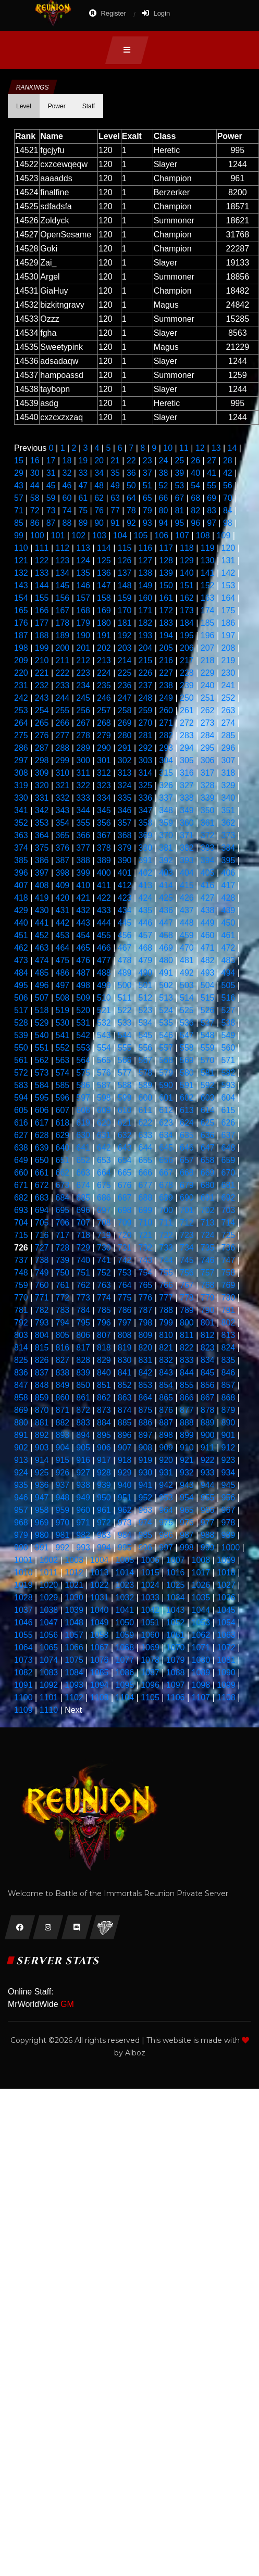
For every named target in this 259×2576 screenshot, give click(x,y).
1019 (23, 1585)
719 (104, 1235)
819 (125, 1347)
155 (42, 598)
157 (83, 598)
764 (125, 1285)
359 (166, 822)
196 (208, 635)
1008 (200, 1560)
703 (228, 1210)
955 (208, 1497)
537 (208, 1022)
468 (146, 947)
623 (166, 1122)
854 (166, 1385)
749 (42, 1272)
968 (21, 1522)
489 (125, 972)
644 (146, 1147)
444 (104, 922)
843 (166, 1372)
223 (83, 672)
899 (187, 1435)
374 (21, 847)
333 (83, 797)
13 (216, 448)
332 (63, 797)
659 (228, 1160)
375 (42, 847)
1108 (226, 1697)
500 (125, 985)
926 (63, 1472)
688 (146, 1197)
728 (63, 1247)
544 (125, 1035)
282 (166, 735)
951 (125, 1497)
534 (146, 1022)
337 (166, 797)
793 (42, 1322)
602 (187, 1097)
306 (208, 760)
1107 (200, 1697)
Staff (88, 106)
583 (21, 1085)
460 (208, 935)
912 (228, 1447)
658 (208, 1160)
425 (166, 897)
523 (146, 1010)
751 (83, 1272)
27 (211, 460)
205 (166, 647)
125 (104, 560)
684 (63, 1197)
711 (166, 1222)
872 (83, 1410)
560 (228, 1047)
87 (51, 523)
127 (146, 560)
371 (187, 835)
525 (187, 1010)
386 (42, 860)
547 (187, 1035)
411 (104, 885)
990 (21, 1547)
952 (146, 1497)
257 (104, 710)
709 (125, 1222)
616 (21, 1122)
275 (21, 735)
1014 (125, 1572)
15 (18, 460)
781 (21, 1310)
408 (42, 885)
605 (21, 1110)
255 (63, 710)
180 (104, 622)
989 (228, 1535)
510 (104, 997)
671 (21, 1185)
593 (228, 1085)
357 (125, 822)
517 (21, 1010)
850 (83, 1385)
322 (83, 785)
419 (42, 897)
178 (63, 622)
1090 (226, 1672)
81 (179, 510)
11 (184, 448)
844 (187, 1372)
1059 (125, 1635)
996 (146, 1547)
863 (125, 1397)
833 (187, 1360)
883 (83, 1422)
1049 (99, 1622)
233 (63, 685)
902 (21, 1447)
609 (104, 1110)
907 (125, 1447)
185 (208, 622)
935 (21, 1485)
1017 (200, 1572)
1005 (125, 1560)
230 (228, 672)
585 (63, 1085)
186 (228, 622)
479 (146, 960)
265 (42, 722)
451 (21, 935)
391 (146, 860)
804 (42, 1335)
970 (63, 1522)
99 (18, 535)
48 (99, 485)
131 (228, 560)
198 (21, 647)
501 (146, 985)
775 (125, 1297)
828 (83, 1360)
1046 (23, 1622)
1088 (175, 1672)
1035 (200, 1597)
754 (146, 1272)
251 (208, 697)
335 (125, 797)
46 (67, 485)
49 (115, 485)
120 (228, 548)
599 (125, 1097)
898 (166, 1435)
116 (146, 548)
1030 (74, 1597)
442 (63, 922)
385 (21, 860)
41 (211, 473)
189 (63, 635)
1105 (150, 1697)
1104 (125, 1697)
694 (42, 1210)
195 (187, 635)
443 (83, 922)
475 (63, 960)
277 (63, 735)
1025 (175, 1585)
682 (21, 1197)
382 (187, 847)
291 (125, 747)
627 (21, 1135)
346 (125, 810)
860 (63, 1397)
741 (104, 1260)
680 (208, 1185)
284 (208, 735)
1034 (175, 1597)
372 (208, 835)
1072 (226, 1647)
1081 (226, 1660)
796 (104, 1322)
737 (21, 1260)
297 (21, 760)
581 (208, 1072)
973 (125, 1522)
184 (187, 622)
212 (83, 660)
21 (115, 460)
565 (104, 1060)
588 (125, 1085)
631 (104, 1135)
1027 (226, 1585)
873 (104, 1410)
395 (228, 860)
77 (115, 510)
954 (187, 1497)
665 (125, 1172)
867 (208, 1397)
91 (115, 523)
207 (208, 647)
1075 (74, 1660)
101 (58, 535)
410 (83, 885)
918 (125, 1460)
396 (21, 872)
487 (83, 972)
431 (63, 910)
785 (104, 1310)
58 (35, 498)
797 (125, 1322)
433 (104, 910)
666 (146, 1172)
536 (187, 1022)
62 (99, 498)
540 (42, 1035)
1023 (125, 1585)
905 (83, 1447)
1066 (74, 1647)
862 (104, 1397)
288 (63, 747)
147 (104, 585)
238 (166, 685)
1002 (49, 1560)
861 (83, 1397)
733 (166, 1247)
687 (125, 1197)
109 (224, 535)
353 (42, 822)
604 (228, 1097)
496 (42, 985)
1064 (23, 1647)
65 (147, 498)
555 (125, 1047)
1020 (49, 1585)
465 (83, 947)
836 (21, 1372)
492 (187, 972)
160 (146, 598)
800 (187, 1322)
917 (104, 1460)
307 (228, 760)
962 (125, 1510)
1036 (226, 1597)
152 (208, 585)
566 (125, 1060)
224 (104, 672)
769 (228, 1285)
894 (83, 1435)
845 (208, 1372)
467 (125, 947)
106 (161, 535)
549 (228, 1035)
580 (187, 1072)
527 (228, 1010)
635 (187, 1135)
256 (83, 710)
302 (125, 760)
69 (211, 498)
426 (187, 897)
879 (228, 1410)
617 (42, 1122)
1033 (150, 1597)
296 (228, 747)
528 (21, 1022)
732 (146, 1247)
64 (131, 498)
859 (42, 1397)
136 (104, 573)
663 (83, 1172)
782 (42, 1310)
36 (131, 473)
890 (228, 1422)
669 (208, 1172)
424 (146, 897)
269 (125, 722)
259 (146, 710)
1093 (74, 1685)
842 (146, 1372)
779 (208, 1297)
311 (83, 772)
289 (83, 747)
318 (228, 772)
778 (187, 1297)
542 (83, 1035)
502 (166, 985)
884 (104, 1422)
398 (63, 872)
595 (42, 1097)
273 (208, 722)
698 (125, 1210)
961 (104, 1510)
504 (208, 985)
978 (228, 1522)
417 (228, 885)
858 (21, 1397)
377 (83, 847)
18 (67, 460)
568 (166, 1060)
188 (42, 635)
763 (104, 1285)
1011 (49, 1572)
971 (83, 1522)
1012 (74, 1572)
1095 (125, 1685)
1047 (49, 1622)
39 (179, 473)
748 (21, 1272)
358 (146, 822)
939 (104, 1485)
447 (166, 922)
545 (146, 1035)
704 (21, 1222)
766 (166, 1285)
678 (166, 1185)
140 (187, 573)
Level (23, 106)
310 (63, 772)
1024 (150, 1585)
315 (166, 772)
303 (146, 760)
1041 (125, 1610)
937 (63, 1485)
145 (63, 585)
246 (104, 697)
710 (146, 1222)
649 (21, 1160)
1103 (99, 1697)
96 (195, 523)
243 (42, 697)
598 (104, 1097)
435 (146, 910)
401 (125, 872)
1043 (175, 1610)
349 (187, 810)
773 (83, 1297)
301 (104, 760)
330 (21, 797)
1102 (74, 1697)
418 (21, 897)
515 (208, 997)
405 (208, 872)
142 (228, 573)
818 (104, 1347)
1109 (23, 1710)
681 (228, 1185)
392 (166, 860)
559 (208, 1047)
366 (83, 835)
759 (21, 1285)
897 (146, 1435)
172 (166, 610)
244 (63, 697)
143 (21, 585)
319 (21, 785)
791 (228, 1310)
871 (63, 1410)
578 (146, 1072)
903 (42, 1447)
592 (208, 1085)
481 (187, 960)
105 (141, 535)
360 (187, 822)
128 (166, 560)
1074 (49, 1660)
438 (208, 910)
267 (83, 722)
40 (195, 473)
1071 (200, 1647)
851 (104, 1385)
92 (131, 523)
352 (21, 822)
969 (42, 1522)
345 (104, 810)
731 (125, 1247)
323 (104, 785)
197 (228, 635)
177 (42, 622)
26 (195, 460)
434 (125, 910)
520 (83, 1010)
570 (208, 1060)
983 (104, 1535)
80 (163, 510)
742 (125, 1260)
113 (83, 548)
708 (104, 1222)
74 (67, 510)
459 (187, 935)
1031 (99, 1597)
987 (187, 1535)
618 (63, 1122)
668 (187, 1172)
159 (125, 598)
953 (166, 1497)
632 (125, 1135)
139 (166, 573)
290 (104, 747)
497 (63, 985)
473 (21, 960)
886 (146, 1422)
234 (83, 685)
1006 (150, 1560)
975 (166, 1522)
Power (57, 106)
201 (83, 647)
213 (104, 660)
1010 (23, 1572)
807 (104, 1335)
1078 (150, 1660)
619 (83, 1122)
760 (42, 1285)
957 (21, 1510)
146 (83, 585)
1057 (74, 1635)
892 (42, 1435)
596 (63, 1097)
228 (187, 672)
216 (166, 660)
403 (166, 872)
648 (228, 1147)
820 (146, 1347)
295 (208, 747)
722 (166, 1235)
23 (147, 460)
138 (146, 573)
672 (42, 1185)
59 (51, 498)
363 (21, 835)
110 (21, 548)
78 (131, 510)
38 (163, 473)
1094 (99, 1685)
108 (203, 535)
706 (63, 1222)
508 (63, 997)
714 (228, 1222)
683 (42, 1197)
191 (104, 635)
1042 (150, 1610)
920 (166, 1460)
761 (63, 1285)
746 (208, 1260)
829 (104, 1360)
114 (104, 548)
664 (104, 1172)
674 (83, 1185)
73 (51, 510)
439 (228, 910)
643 (125, 1147)
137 (125, 573)
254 (42, 710)
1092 (49, 1685)
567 (146, 1060)
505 (228, 985)
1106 (175, 1697)
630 (83, 1135)
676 (125, 1185)
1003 (74, 1560)
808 (125, 1335)
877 (187, 1410)
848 (42, 1385)
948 (63, 1497)
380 (146, 847)
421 (83, 897)
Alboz (135, 2052)
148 (125, 585)
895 (104, 1435)
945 (228, 1485)
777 (166, 1297)
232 (42, 685)
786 (125, 1310)
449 (208, 922)
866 (187, 1397)
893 (63, 1435)
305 (187, 760)
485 (42, 972)
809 (146, 1335)
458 (166, 935)
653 (104, 1160)
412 (125, 885)
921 (187, 1460)
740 (83, 1260)
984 (125, 1535)
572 (21, 1072)
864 (146, 1397)
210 (42, 660)
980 (42, 1535)
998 (187, 1547)
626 (228, 1122)
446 (146, 922)
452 (42, 935)
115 (125, 548)
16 (35, 460)
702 (208, 1210)
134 (63, 573)
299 (63, 760)
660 (21, 1172)
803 (21, 1335)
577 (125, 1072)
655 (146, 1160)
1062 (200, 1635)
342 (42, 810)
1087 (150, 1672)
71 (18, 510)
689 (166, 1197)
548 (208, 1035)
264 (21, 722)
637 (228, 1135)
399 (83, 872)
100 (37, 535)
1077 (125, 1660)
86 (35, 523)
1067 (99, 1647)
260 (166, 710)
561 (21, 1060)
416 (208, 885)
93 (147, 523)
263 (228, 710)
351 (228, 810)
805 (63, 1335)
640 (63, 1147)
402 (146, 872)
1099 (226, 1685)
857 (228, 1385)
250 (187, 697)
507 (42, 997)
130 (208, 560)
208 (228, 647)
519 (63, 1010)
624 (187, 1122)
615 (228, 1110)
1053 (200, 1622)
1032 (125, 1597)
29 (18, 473)
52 (163, 485)
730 (104, 1247)
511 (125, 997)
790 (208, 1310)
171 (146, 610)
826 (42, 1360)
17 (51, 460)
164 (228, 598)
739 (63, 1260)
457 (146, 935)
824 (228, 1347)
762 (83, 1285)
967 (228, 1510)
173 (187, 610)
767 (187, 1285)
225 (125, 672)
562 (42, 1060)
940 (125, 1485)
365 (63, 835)
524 (166, 1010)
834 (208, 1360)
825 (21, 1360)
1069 (150, 1647)
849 (63, 1385)
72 (35, 510)
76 (99, 510)
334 (104, 797)
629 (63, 1135)
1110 (49, 1710)
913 (21, 1460)
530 (63, 1022)
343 (63, 810)
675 (104, 1185)
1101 (49, 1697)
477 (104, 960)
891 (21, 1435)
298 (42, 760)
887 (166, 1422)
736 (228, 1247)
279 (104, 735)
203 (125, 647)
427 (208, 897)
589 (146, 1085)
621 (125, 1122)
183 (166, 622)
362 (228, 822)
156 (63, 598)
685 (83, 1197)
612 (166, 1110)
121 (21, 560)
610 (125, 1110)
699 (146, 1210)
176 (21, 622)
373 (228, 835)
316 (187, 772)
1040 (99, 1610)
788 (166, 1310)
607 (63, 1110)
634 (166, 1135)
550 (21, 1047)
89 (83, 523)
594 (21, 1097)
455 (104, 935)
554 (104, 1047)
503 (187, 985)
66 (163, 498)
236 (125, 685)
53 (179, 485)
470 (187, 947)
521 (104, 1010)
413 (146, 885)
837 (42, 1372)
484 (21, 972)
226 (146, 672)
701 (187, 1210)
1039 (74, 1610)
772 (63, 1297)
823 (208, 1347)
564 (83, 1060)
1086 (125, 1672)
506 (21, 997)
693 (21, 1210)
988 (208, 1535)
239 (187, 685)
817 (83, 1347)
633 (146, 1135)
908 (146, 1447)
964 (166, 1510)
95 (179, 523)
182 (146, 622)
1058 (99, 1635)
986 (166, 1535)
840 (104, 1372)
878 (208, 1410)
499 (104, 985)
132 (21, 573)
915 (63, 1460)
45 (51, 485)
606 (42, 1110)
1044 (200, 1610)
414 (166, 885)
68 (195, 498)
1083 (49, 1672)
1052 (175, 1622)
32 (67, 473)
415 (187, 885)
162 (187, 598)
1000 (230, 1547)
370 (166, 835)
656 (166, 1160)
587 (104, 1085)
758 (228, 1272)
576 (104, 1072)
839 (83, 1372)
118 (187, 548)
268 (104, 722)
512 (146, 997)
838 (63, 1372)
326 (166, 785)
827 (63, 1360)
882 (63, 1422)
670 (228, 1172)
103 (99, 535)
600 (146, 1097)
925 (42, 1472)
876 (166, 1410)
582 (228, 1072)
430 (42, 910)
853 (146, 1385)
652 (83, 1160)
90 (99, 523)
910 (187, 1447)
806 (83, 1335)
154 (21, 598)
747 (228, 1260)
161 (166, 598)
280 (125, 735)
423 (125, 897)
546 (166, 1035)
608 (83, 1110)
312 (104, 772)
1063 (226, 1635)
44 (35, 485)
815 (42, 1347)
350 (208, 810)
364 (42, 835)
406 (228, 872)
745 (187, 1260)
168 (83, 610)
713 (208, 1222)
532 (104, 1022)
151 (187, 585)
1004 (99, 1560)
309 (42, 772)
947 (42, 1497)
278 (83, 735)
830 (125, 1360)
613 (187, 1110)
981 (63, 1535)
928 (104, 1472)
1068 (125, 1647)
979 (21, 1535)
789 (187, 1310)
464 (63, 947)
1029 (49, 1597)
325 (146, 785)
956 (228, 1497)
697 (104, 1210)
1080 (200, 1660)
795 (83, 1322)
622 (146, 1122)
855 (187, 1385)
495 (21, 985)
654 (125, 1160)
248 (146, 697)
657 (187, 1160)
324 (125, 785)
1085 (99, 1672)
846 (228, 1372)
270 (146, 722)
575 (83, 1072)
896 (125, 1435)
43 (18, 485)
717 (63, 1235)
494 (228, 972)
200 (63, 647)
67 (179, 498)
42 (227, 473)
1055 (23, 1635)
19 (83, 460)
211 (63, 660)
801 (208, 1322)
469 (166, 947)
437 (187, 910)
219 (228, 660)
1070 (175, 1647)
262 (208, 710)
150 (166, 585)
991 (42, 1547)
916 (83, 1460)
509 (83, 997)
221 (42, 672)
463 (42, 947)
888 (187, 1422)
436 (166, 910)
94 (163, 523)
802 (228, 1322)
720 (125, 1235)
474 (42, 960)
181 (125, 622)
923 (228, 1460)
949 (83, 1497)
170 (125, 610)
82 (195, 510)
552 (63, 1047)
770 (21, 1297)
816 (63, 1347)
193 (146, 635)
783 (63, 1310)
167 (63, 610)
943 (187, 1485)
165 (21, 610)
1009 (226, 1560)
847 (21, 1385)
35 (115, 473)
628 (42, 1135)
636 (208, 1135)
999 (208, 1547)
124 (83, 560)
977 (208, 1522)
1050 (125, 1622)
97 (211, 523)
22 (131, 460)
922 (208, 1460)
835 (228, 1360)
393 (187, 860)
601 (166, 1097)
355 (83, 822)
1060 (150, 1635)
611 (146, 1110)
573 (42, 1072)
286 (21, 747)
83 (211, 510)
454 (83, 935)
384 (228, 847)
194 (166, 635)
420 (63, 897)
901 (228, 1435)
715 (21, 1235)
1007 (175, 1560)
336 (146, 797)
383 (208, 847)
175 (228, 610)
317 (208, 772)
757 (208, 1272)
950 (104, 1497)
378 (104, 847)
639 (42, 1147)
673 (63, 1185)
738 (42, 1260)
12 (200, 448)
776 (146, 1297)
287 (42, 747)
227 (166, 672)
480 (166, 960)
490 (146, 972)
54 (195, 485)
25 (179, 460)
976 (187, 1522)
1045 (226, 1610)
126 (125, 560)
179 (83, 622)
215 (146, 660)
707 (83, 1222)
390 (125, 860)
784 (83, 1310)
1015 (150, 1572)
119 (208, 548)
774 (104, 1297)
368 (125, 835)
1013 (99, 1572)
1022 (99, 1585)
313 (125, 772)
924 (21, 1472)
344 (83, 810)
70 (227, 498)
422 (104, 897)
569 (187, 1060)
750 (63, 1272)
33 (83, 473)
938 (83, 1485)
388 (83, 860)
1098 (200, 1685)
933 (208, 1472)
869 (21, 1410)
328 (208, 785)
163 (208, 598)
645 (166, 1147)
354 (63, 822)
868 (228, 1397)
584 (42, 1085)
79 (147, 510)
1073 (23, 1660)
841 (125, 1372)
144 (42, 585)
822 (187, 1347)
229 (208, 672)
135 (83, 573)
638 (21, 1147)
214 (125, 660)
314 (146, 772)
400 (104, 872)
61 (83, 498)
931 (166, 1472)
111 (42, 548)
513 (166, 997)
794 (63, 1322)
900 (208, 1435)
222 (63, 672)
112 (63, 548)
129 (187, 560)
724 (208, 1235)
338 (187, 797)
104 (120, 535)
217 (187, 660)
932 (187, 1472)
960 (83, 1510)
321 (63, 785)
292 (146, 747)
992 (63, 1547)
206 (187, 647)
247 (125, 697)
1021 (74, 1585)
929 (125, 1472)
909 (166, 1447)
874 (125, 1410)
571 (228, 1060)
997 (166, 1547)
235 (104, 685)
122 (42, 560)
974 (146, 1522)
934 (228, 1472)
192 (125, 635)
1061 (175, 1635)
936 (42, 1485)
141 (208, 573)
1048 (74, 1622)
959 (63, 1510)
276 (42, 735)
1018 (226, 1572)
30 (35, 473)
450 (228, 922)
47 (83, 485)
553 (83, 1047)
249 (166, 697)
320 (42, 785)
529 (42, 1022)
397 (42, 872)
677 (146, 1185)
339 (208, 797)
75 (83, 510)
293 (166, 747)
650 (42, 1160)
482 (208, 960)
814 (21, 1347)
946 (21, 1497)
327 (187, 785)
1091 (23, 1685)
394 (208, 860)
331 (42, 797)
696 (83, 1210)
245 (83, 697)
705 (42, 1222)
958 (42, 1510)
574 (63, 1072)
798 (146, 1322)
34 (99, 473)
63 (115, 498)
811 (187, 1335)
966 (208, 1510)
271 (166, 722)
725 (228, 1235)
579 (166, 1072)
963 (146, 1510)
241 (228, 685)
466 (104, 947)
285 (228, 735)
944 (208, 1485)
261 (187, 710)
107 (182, 535)
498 (83, 985)
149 (146, 585)
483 (228, 960)
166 (42, 610)
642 (104, 1147)
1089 (200, 1672)
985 (146, 1535)
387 (63, 860)
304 (166, 760)
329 (228, 785)
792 (21, 1322)
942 (166, 1485)
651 (63, 1160)
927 (83, 1472)
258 (125, 710)
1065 (49, 1647)
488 (104, 972)
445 (125, 922)
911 (208, 1447)
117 (166, 548)
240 (208, 685)
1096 (150, 1685)
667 (166, 1172)
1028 (23, 1597)
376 (63, 847)
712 (187, 1222)
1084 (74, 1672)
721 (146, 1235)
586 (83, 1085)
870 (42, 1410)
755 (166, 1272)
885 (125, 1422)
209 (21, 660)
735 (208, 1247)
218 (208, 660)
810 (166, 1335)
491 (166, 972)
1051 (150, 1622)
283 (187, 735)
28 (227, 460)
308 (21, 772)
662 (63, 1172)
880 (21, 1422)
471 (208, 947)
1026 (200, 1585)
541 (63, 1035)
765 (146, 1285)
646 (187, 1147)
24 (163, 460)
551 (42, 1047)
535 (166, 1022)
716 (42, 1235)
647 (208, 1147)
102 (78, 535)
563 (63, 1060)
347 (146, 810)
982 (83, 1535)
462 (21, 947)
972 (104, 1522)
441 (42, 922)
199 (42, 647)
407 (21, 885)
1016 (175, 1572)
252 (228, 697)
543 (104, 1035)
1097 (175, 1685)
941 (146, 1485)
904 (63, 1447)
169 (104, 610)
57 (18, 498)
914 (42, 1460)
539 (21, 1035)
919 (146, 1460)
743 (146, 1260)
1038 (49, 1610)
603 (208, 1097)
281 (146, 735)
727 (42, 1247)
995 (125, 1547)
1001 (23, 1560)
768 (208, 1285)
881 (42, 1422)
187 (21, 635)
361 (208, 822)
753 (125, 1272)
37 (147, 473)
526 (208, 1010)
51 (147, 485)
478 (125, 960)
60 (67, 498)
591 (187, 1085)
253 (21, 710)
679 (187, 1185)
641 (83, 1147)
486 (63, 972)
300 (83, 760)
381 (166, 847)
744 (166, 1260)
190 (83, 635)
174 (208, 610)
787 (146, 1310)
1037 (23, 1610)
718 (83, 1235)
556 (146, 1047)
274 (228, 722)
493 (208, 972)
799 (166, 1322)
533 (125, 1022)
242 (21, 697)
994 (104, 1547)
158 (104, 598)
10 (167, 448)
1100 (23, 1697)
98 (227, 523)
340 (228, 797)
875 (146, 1410)
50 (131, 485)
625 (208, 1122)
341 (21, 810)
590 (166, 1085)
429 (21, 910)
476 (83, 960)
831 (146, 1360)
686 (104, 1197)
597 (83, 1097)
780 (228, 1297)
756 (187, 1272)
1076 (99, 1660)
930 (146, 1472)
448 (187, 922)
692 (228, 1197)
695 (63, 1210)
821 (166, 1347)
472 (228, 947)
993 (83, 1547)
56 (227, 485)
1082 (23, 1672)
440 (21, 922)
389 (104, 860)
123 (63, 560)
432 (83, 910)
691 (208, 1197)
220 (21, 672)
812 (208, 1335)
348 (166, 810)
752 (104, 1272)
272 (187, 722)
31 (51, 473)
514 (187, 997)
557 (166, 1047)
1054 (226, 1622)
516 (228, 997)
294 (187, 747)
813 (228, 1335)
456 (125, 935)
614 (208, 1110)
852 (125, 1385)
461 (228, 935)
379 (125, 847)
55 (211, 485)
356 (104, 822)
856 (208, 1385)
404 (187, 872)
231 (21, 685)
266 (63, 722)
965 (187, 1510)
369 (146, 835)
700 (166, 1210)
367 (104, 835)
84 (227, 510)
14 (232, 448)
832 (166, 1360)
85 (18, 523)
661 (42, 1172)
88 (67, 523)
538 (228, 1022)
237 (146, 685)
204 (146, 647)
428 (228, 897)
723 (187, 1235)
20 (99, 460)
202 (104, 647)
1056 (49, 1635)
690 (187, 1197)
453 (63, 935)
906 (104, 1447)
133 (42, 573)
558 (187, 1047)
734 (187, 1247)
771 (42, 1297)
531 (83, 1022)
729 (83, 1247)
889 (208, 1422)
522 (125, 1010)
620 (104, 1122)
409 (63, 885)
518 (42, 1010)
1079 (175, 1660)
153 (228, 585)
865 (166, 1397)
